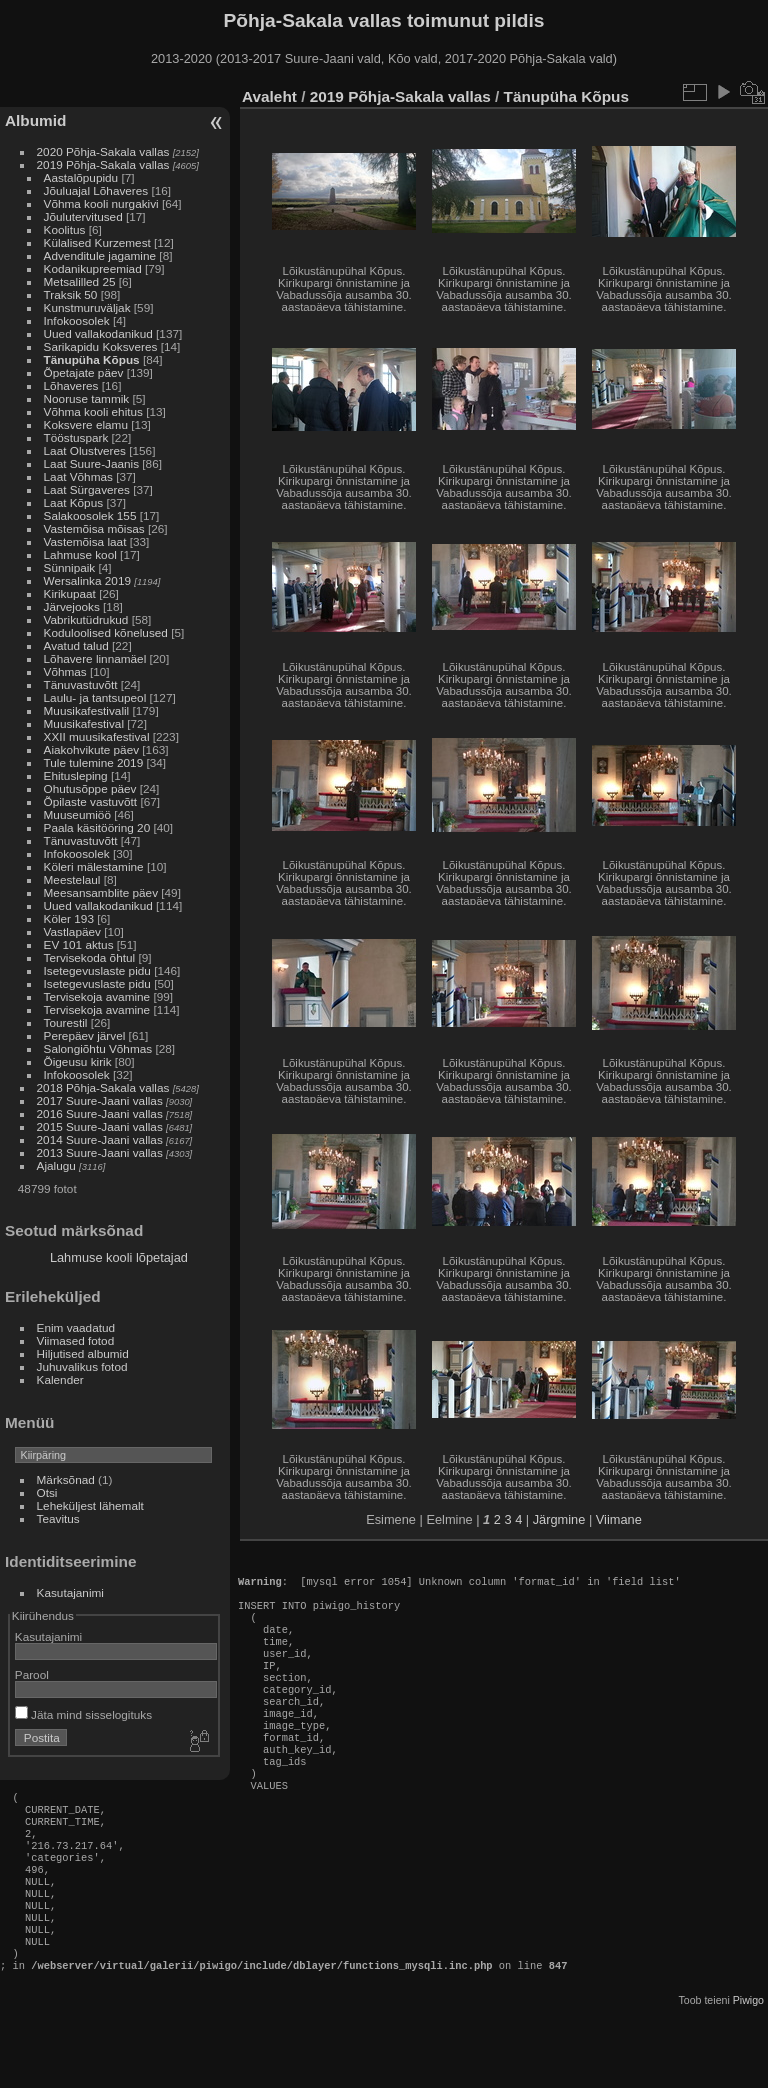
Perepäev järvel (85, 1035)
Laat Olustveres (85, 450)
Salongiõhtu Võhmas (98, 1048)
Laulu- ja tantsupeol (95, 697)
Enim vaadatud (76, 1327)
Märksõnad (66, 1479)
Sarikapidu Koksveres (101, 346)
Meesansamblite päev (101, 892)
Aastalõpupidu (81, 177)
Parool (32, 1674)
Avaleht (269, 96)
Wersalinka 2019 (87, 580)
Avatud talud (76, 645)
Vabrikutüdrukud (86, 619)
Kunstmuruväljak (87, 307)
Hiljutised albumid (83, 1353)
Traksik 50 (71, 294)
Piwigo (748, 2072)
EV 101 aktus (80, 944)
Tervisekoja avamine (97, 996)
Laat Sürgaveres (87, 489)
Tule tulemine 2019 (94, 762)
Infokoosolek (77, 320)
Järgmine (559, 1519)
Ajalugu (56, 1165)
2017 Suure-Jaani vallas (100, 1100)
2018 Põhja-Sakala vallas (103, 1087)
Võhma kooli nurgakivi (101, 203)
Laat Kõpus (74, 502)
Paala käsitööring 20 (97, 827)
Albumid (35, 120)
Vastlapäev (72, 931)
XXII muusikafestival (98, 736)
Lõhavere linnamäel (95, 658)
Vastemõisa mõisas (94, 528)
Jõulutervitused (83, 216)
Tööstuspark (76, 437)
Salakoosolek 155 (90, 515)
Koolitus (65, 229)
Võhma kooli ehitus (93, 411)
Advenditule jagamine (100, 255)
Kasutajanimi (70, 1592)
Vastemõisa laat (85, 541)
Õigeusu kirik (78, 1061)
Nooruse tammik (87, 398)
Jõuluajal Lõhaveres (96, 190)
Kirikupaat (70, 593)
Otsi (47, 1492)
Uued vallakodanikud (98, 333)
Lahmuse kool (80, 554)
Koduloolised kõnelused (106, 632)
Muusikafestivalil (87, 710)
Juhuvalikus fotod (82, 1366)
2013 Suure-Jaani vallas (100, 1152)
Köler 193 (69, 918)
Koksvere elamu (86, 424)
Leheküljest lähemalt (90, 1505)
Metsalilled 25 (80, 281)
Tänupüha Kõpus (92, 359)
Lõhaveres (71, 385)
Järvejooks (72, 606)
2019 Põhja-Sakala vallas (103, 164)
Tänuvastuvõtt (81, 684)
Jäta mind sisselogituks (83, 1714)
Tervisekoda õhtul (90, 957)
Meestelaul (72, 879)
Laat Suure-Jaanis (92, 463)
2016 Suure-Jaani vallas (100, 1113)
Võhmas (65, 671)
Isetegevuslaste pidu (97, 970)
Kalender (60, 1379)
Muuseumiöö (77, 814)
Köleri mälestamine (94, 866)
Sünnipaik (70, 567)
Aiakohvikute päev (92, 749)
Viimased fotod (76, 1340)
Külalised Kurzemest (97, 242)
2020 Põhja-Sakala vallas (103, 151)
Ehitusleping (76, 775)
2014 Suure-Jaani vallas (100, 1139)
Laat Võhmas (78, 476)
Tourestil (66, 1022)
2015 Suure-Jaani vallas (100, 1126)
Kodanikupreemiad (93, 268)
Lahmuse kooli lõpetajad (119, 1257)
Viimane (619, 1519)
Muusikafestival (84, 723)
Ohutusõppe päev (90, 788)
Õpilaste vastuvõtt (91, 801)
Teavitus (58, 1518)
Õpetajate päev (84, 372)
